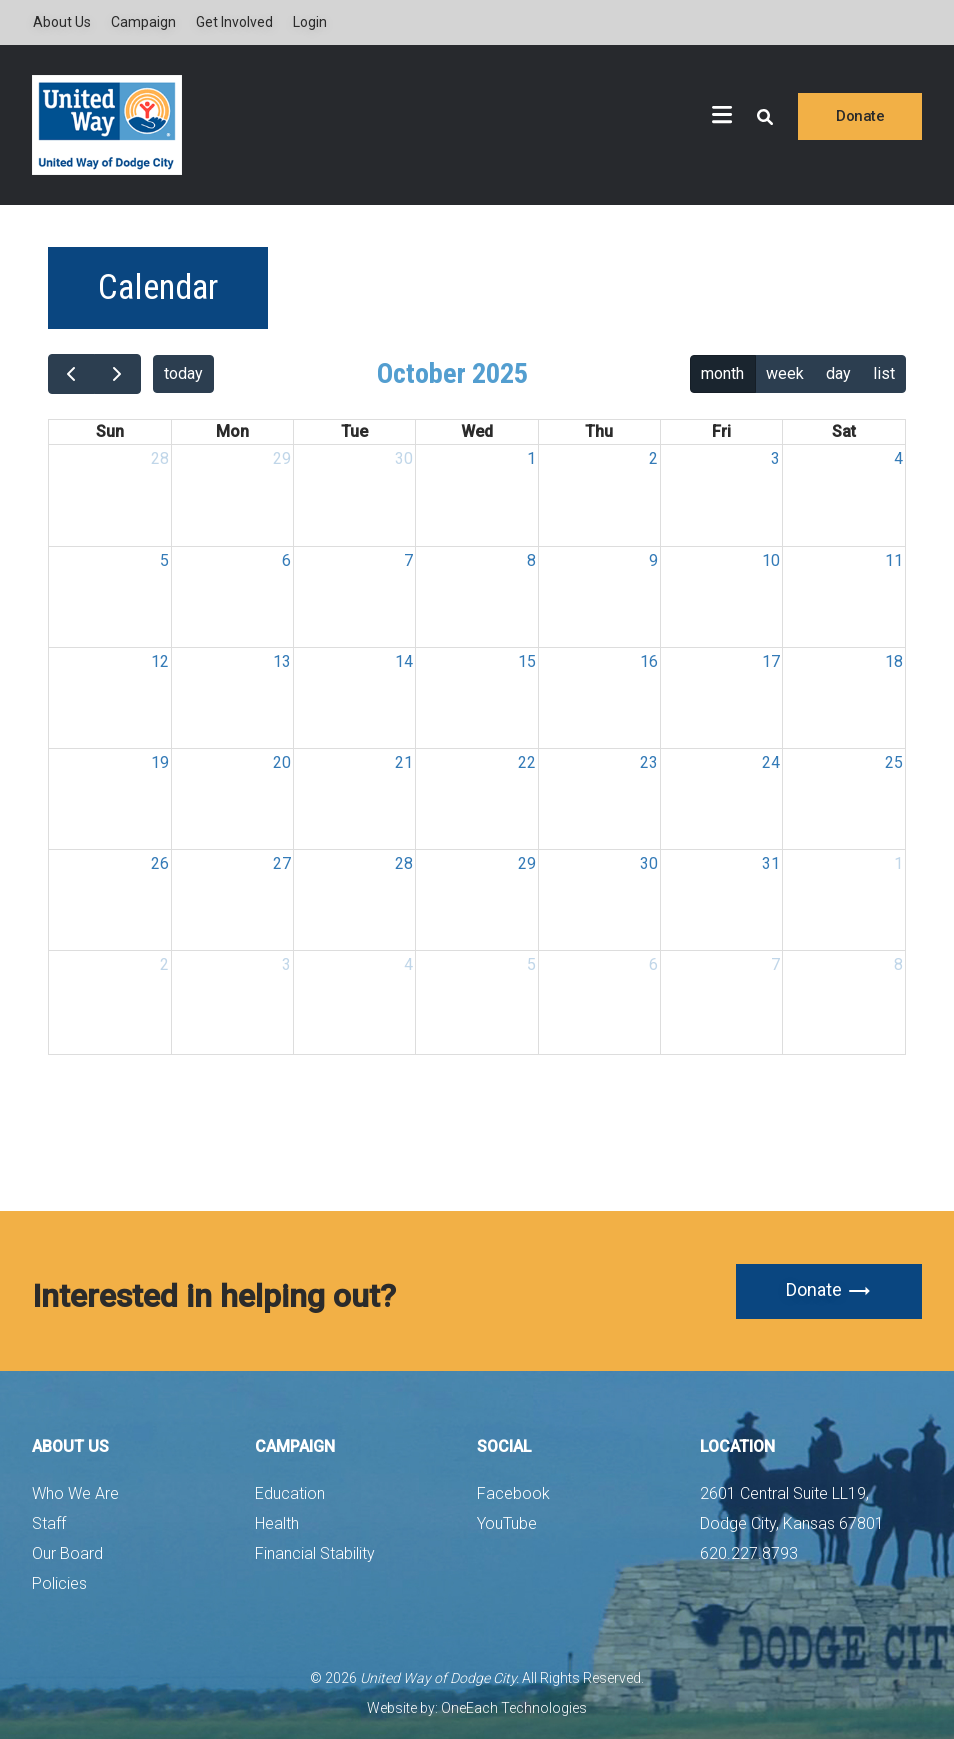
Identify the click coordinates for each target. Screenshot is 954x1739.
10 (771, 560)
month (722, 373)
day (838, 373)
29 (282, 458)
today (183, 373)
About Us (62, 22)
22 (527, 762)
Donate (860, 116)
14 (404, 661)
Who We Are (75, 1493)
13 (282, 661)
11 (894, 560)
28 (160, 458)
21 (404, 762)
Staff (49, 1523)
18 (894, 661)
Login (310, 22)
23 (649, 762)
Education (290, 1493)
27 (282, 863)
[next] (117, 374)
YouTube (507, 1523)
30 (404, 458)
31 (771, 863)
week (785, 373)
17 (771, 661)
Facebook (513, 1493)
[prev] (71, 374)
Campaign (143, 22)
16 (649, 661)
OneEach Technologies (514, 1708)
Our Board (67, 1553)
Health (277, 1523)
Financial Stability (315, 1553)
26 (160, 863)
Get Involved (234, 22)
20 (282, 762)
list (884, 373)
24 (771, 762)
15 (527, 661)
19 (160, 762)
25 (894, 762)
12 (160, 661)
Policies (59, 1583)
